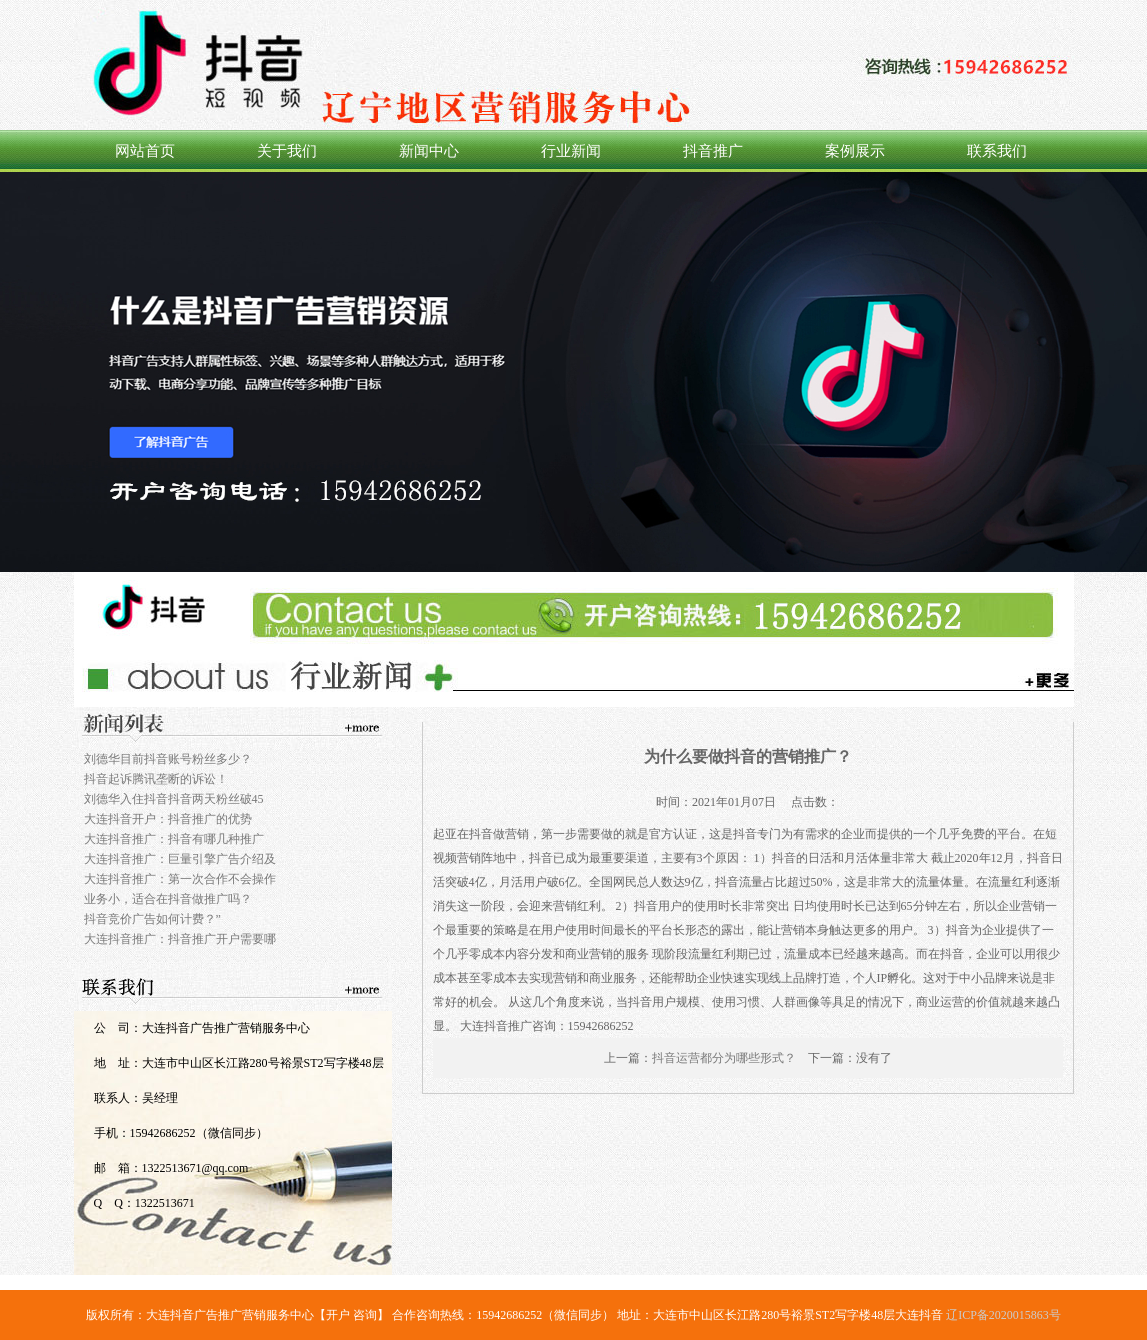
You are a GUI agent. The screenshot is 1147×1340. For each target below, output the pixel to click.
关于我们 (287, 151)
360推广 (573, 372)
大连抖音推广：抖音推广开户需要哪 (180, 939)
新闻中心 (429, 151)
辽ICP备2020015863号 (1003, 1315)
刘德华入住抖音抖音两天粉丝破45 (174, 799)
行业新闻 (571, 151)
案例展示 (855, 151)
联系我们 (997, 151)
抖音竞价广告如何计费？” (152, 919)
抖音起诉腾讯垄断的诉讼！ (156, 779)
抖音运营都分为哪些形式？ (724, 1058)
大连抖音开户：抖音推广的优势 (168, 819)
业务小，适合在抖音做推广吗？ (168, 899)
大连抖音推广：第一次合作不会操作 (180, 879)
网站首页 (145, 151)
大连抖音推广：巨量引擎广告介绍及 (180, 859)
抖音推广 (713, 151)
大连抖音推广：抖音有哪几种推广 (174, 839)
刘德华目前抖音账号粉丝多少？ (168, 759)
